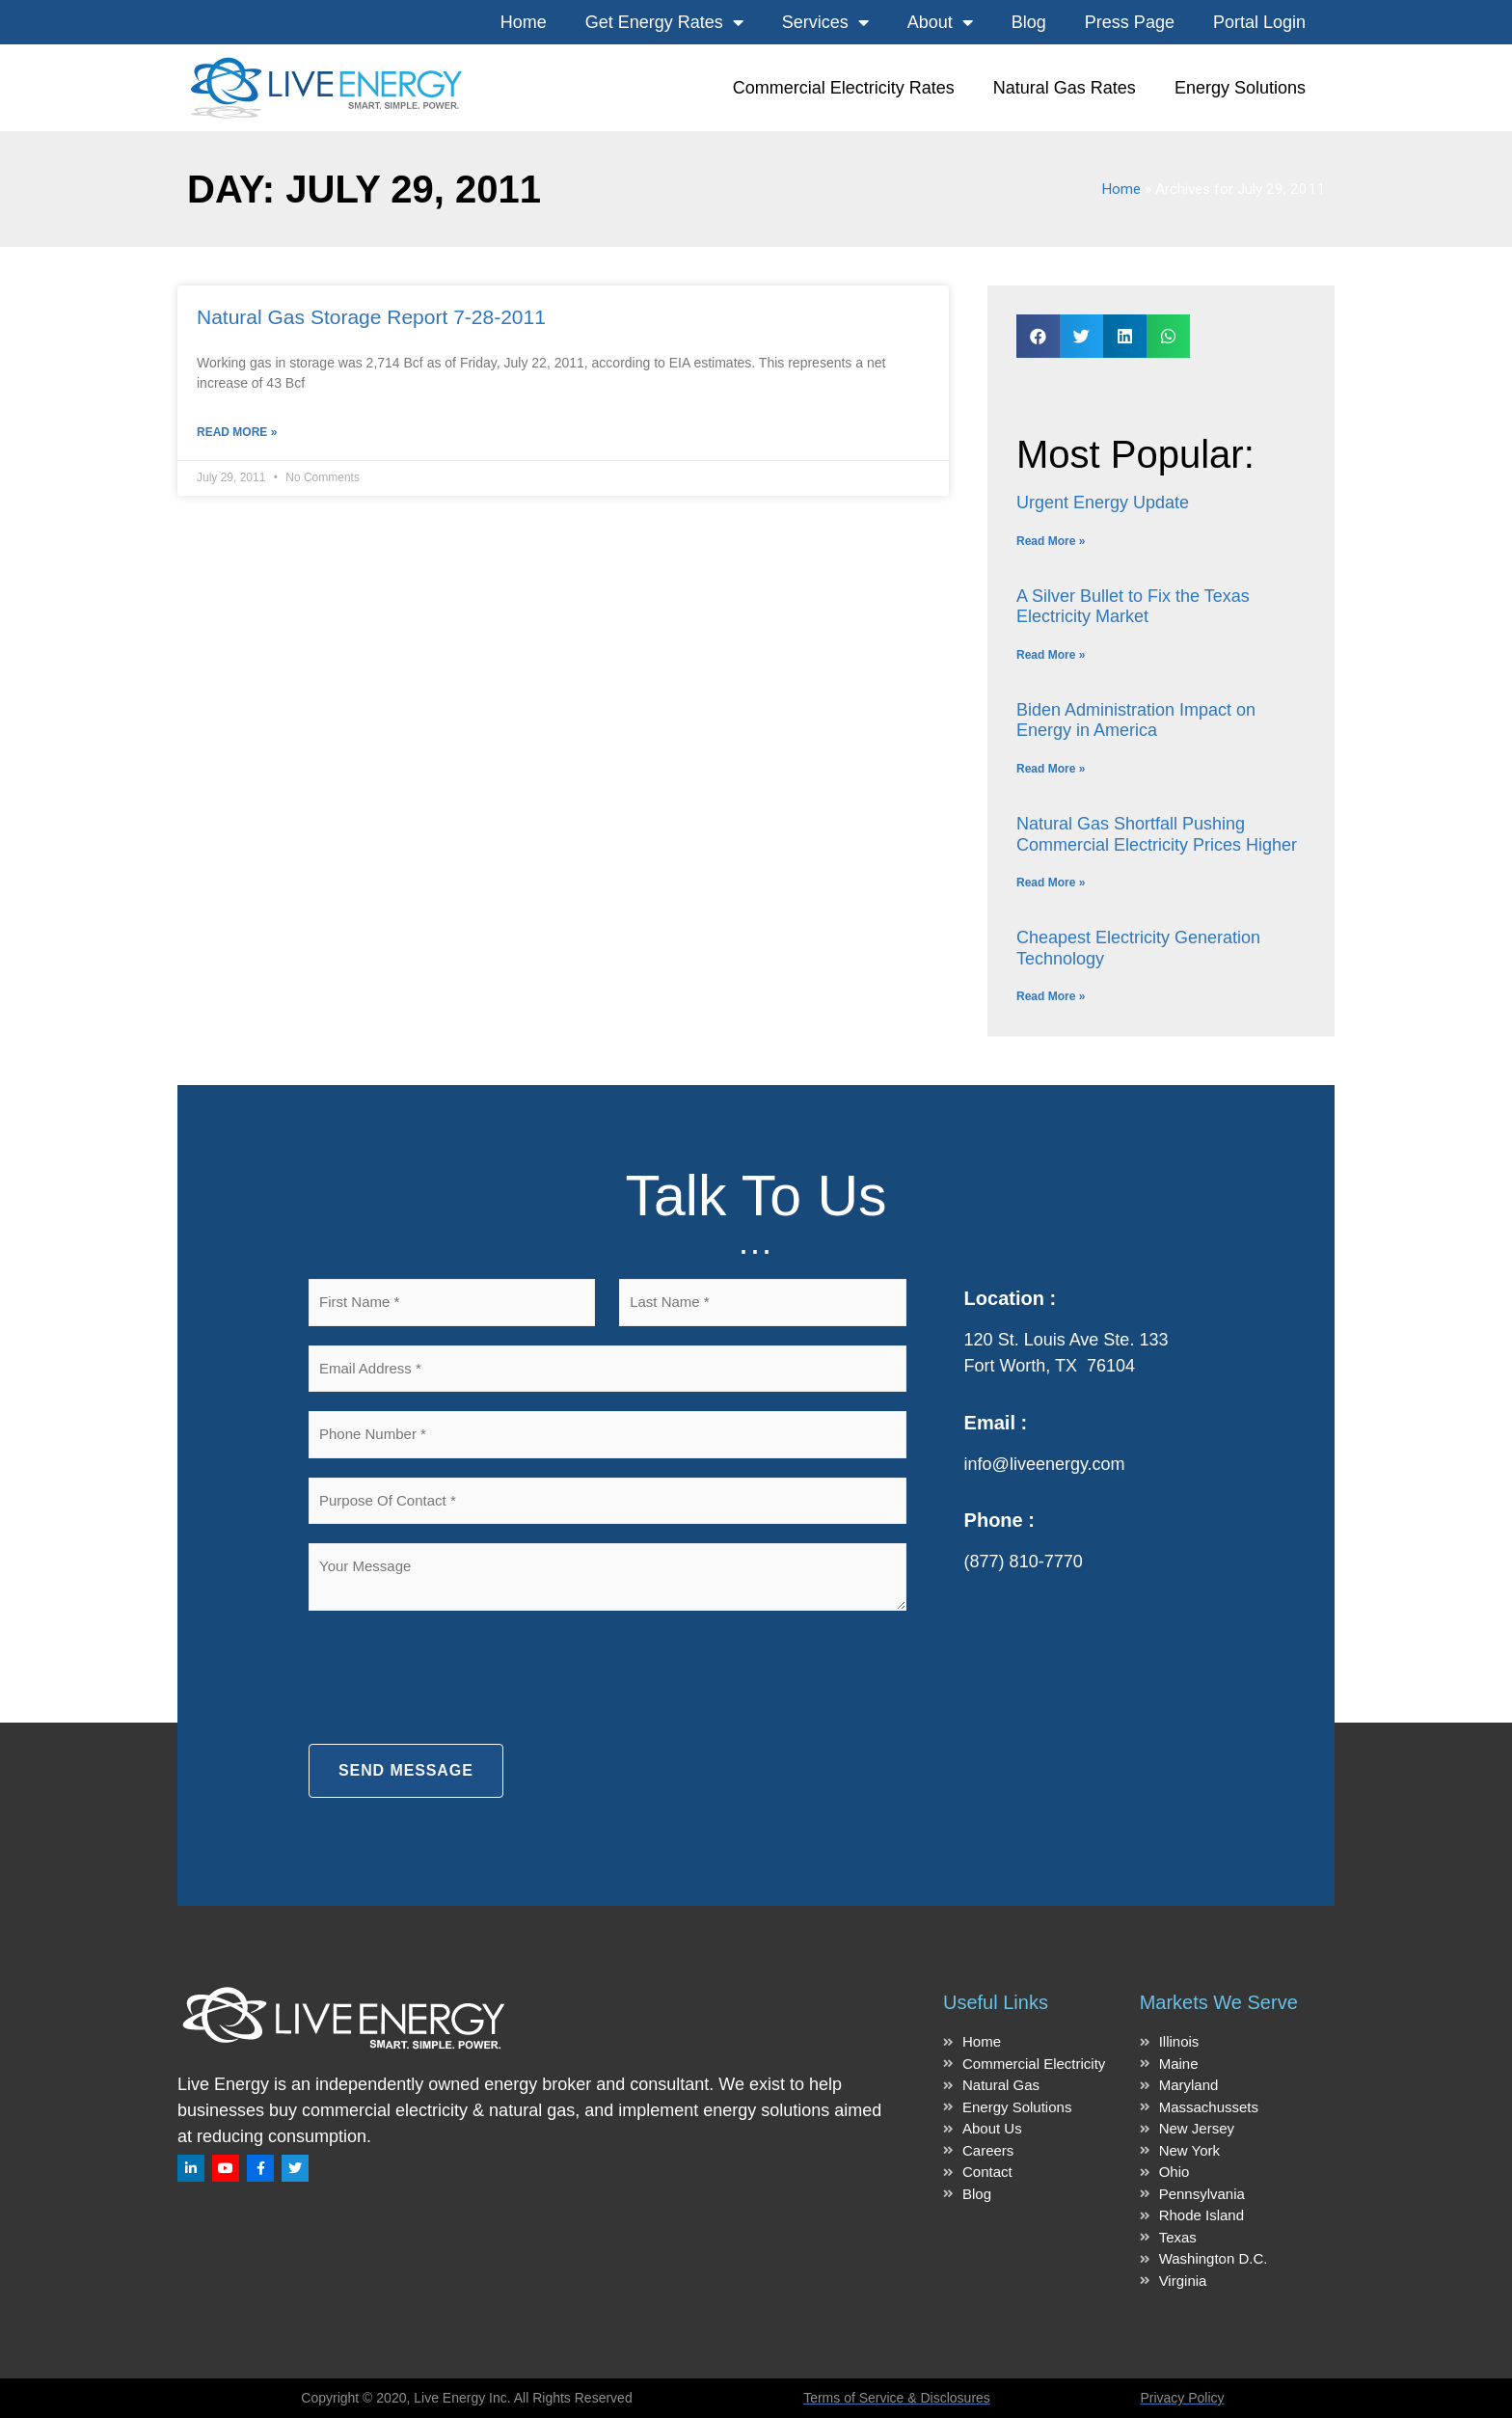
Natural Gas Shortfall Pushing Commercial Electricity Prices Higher (1156, 834)
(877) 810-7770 (1023, 1561)
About (940, 22)
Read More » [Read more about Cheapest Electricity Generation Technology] (1050, 996)
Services (825, 22)
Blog (1029, 22)
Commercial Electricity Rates (844, 87)
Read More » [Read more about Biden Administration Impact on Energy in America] (1050, 768)
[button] (1038, 336)
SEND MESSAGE (405, 1770)
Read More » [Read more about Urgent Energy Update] (1050, 541)
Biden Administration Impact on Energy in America (1136, 720)
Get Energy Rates (664, 22)
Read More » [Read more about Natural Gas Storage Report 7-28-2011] (237, 432)
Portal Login (1259, 22)
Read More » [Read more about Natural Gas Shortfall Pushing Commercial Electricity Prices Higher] (1050, 882)
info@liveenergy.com (1044, 1464)
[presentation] (455, 1677)
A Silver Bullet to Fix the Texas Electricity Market (1133, 606)
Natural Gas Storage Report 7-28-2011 (371, 317)
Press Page (1129, 22)
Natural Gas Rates (1064, 87)
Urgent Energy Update (1102, 502)
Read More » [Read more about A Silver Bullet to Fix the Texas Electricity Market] (1050, 655)
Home (523, 22)
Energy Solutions (1240, 87)
